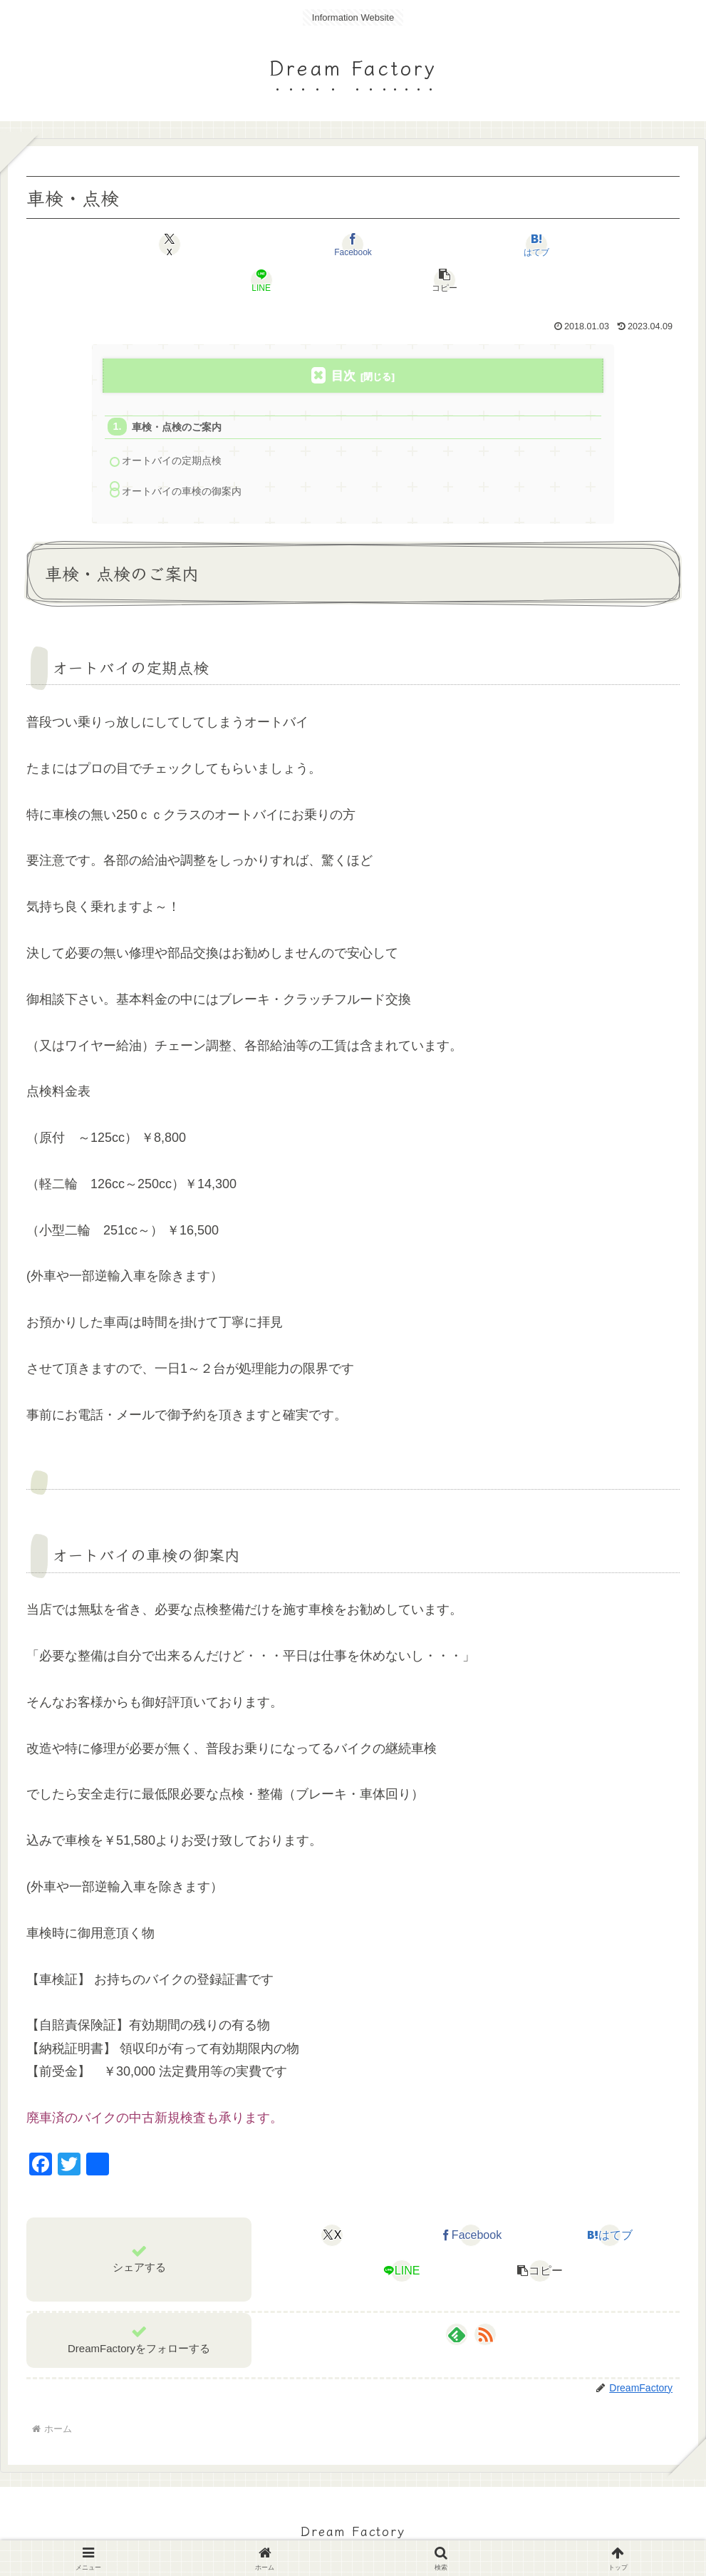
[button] (572, 244)
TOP (245, 2532)
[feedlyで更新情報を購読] (456, 2305)
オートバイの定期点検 (176, 429)
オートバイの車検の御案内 (187, 461)
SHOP (339, 2532)
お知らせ (290, 2532)
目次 (343, 340)
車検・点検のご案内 (181, 393)
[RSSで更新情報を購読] (485, 2305)
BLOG (382, 2532)
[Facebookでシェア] (243, 244)
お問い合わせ (441, 2532)
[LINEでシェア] (462, 244)
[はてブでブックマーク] (353, 244)
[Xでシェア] (133, 244)
